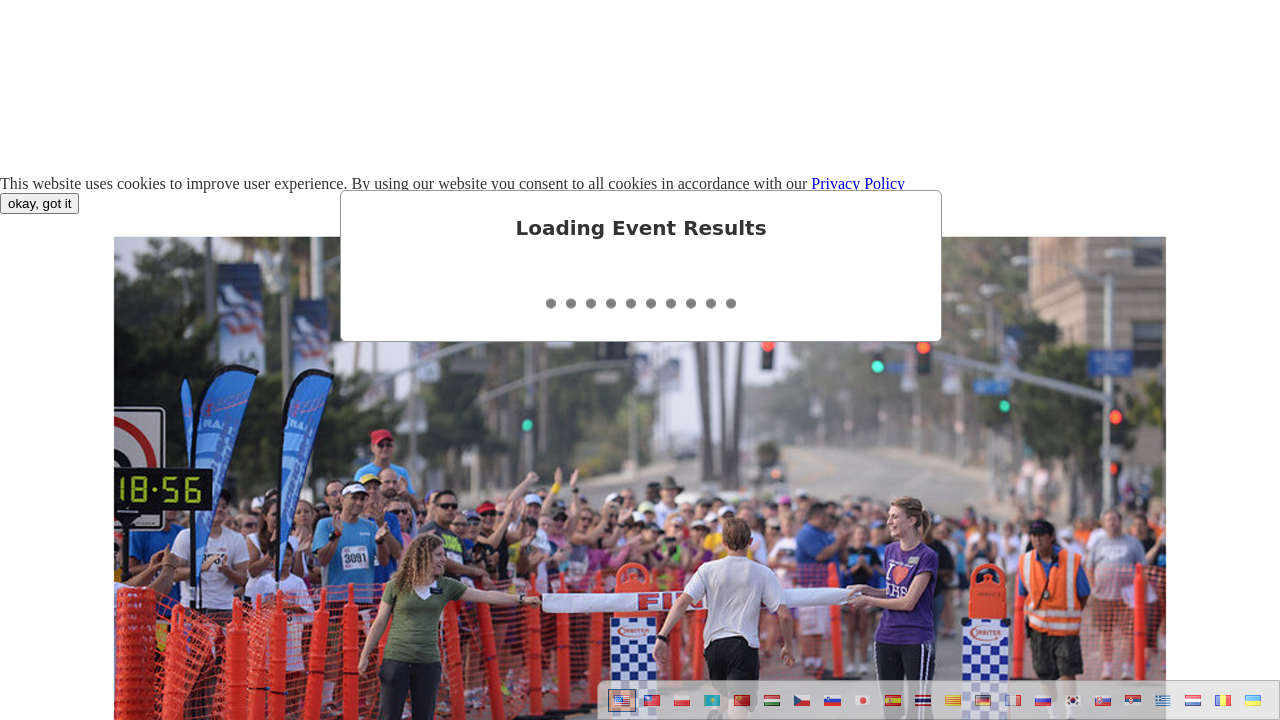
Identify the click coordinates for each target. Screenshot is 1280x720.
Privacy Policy (858, 183)
